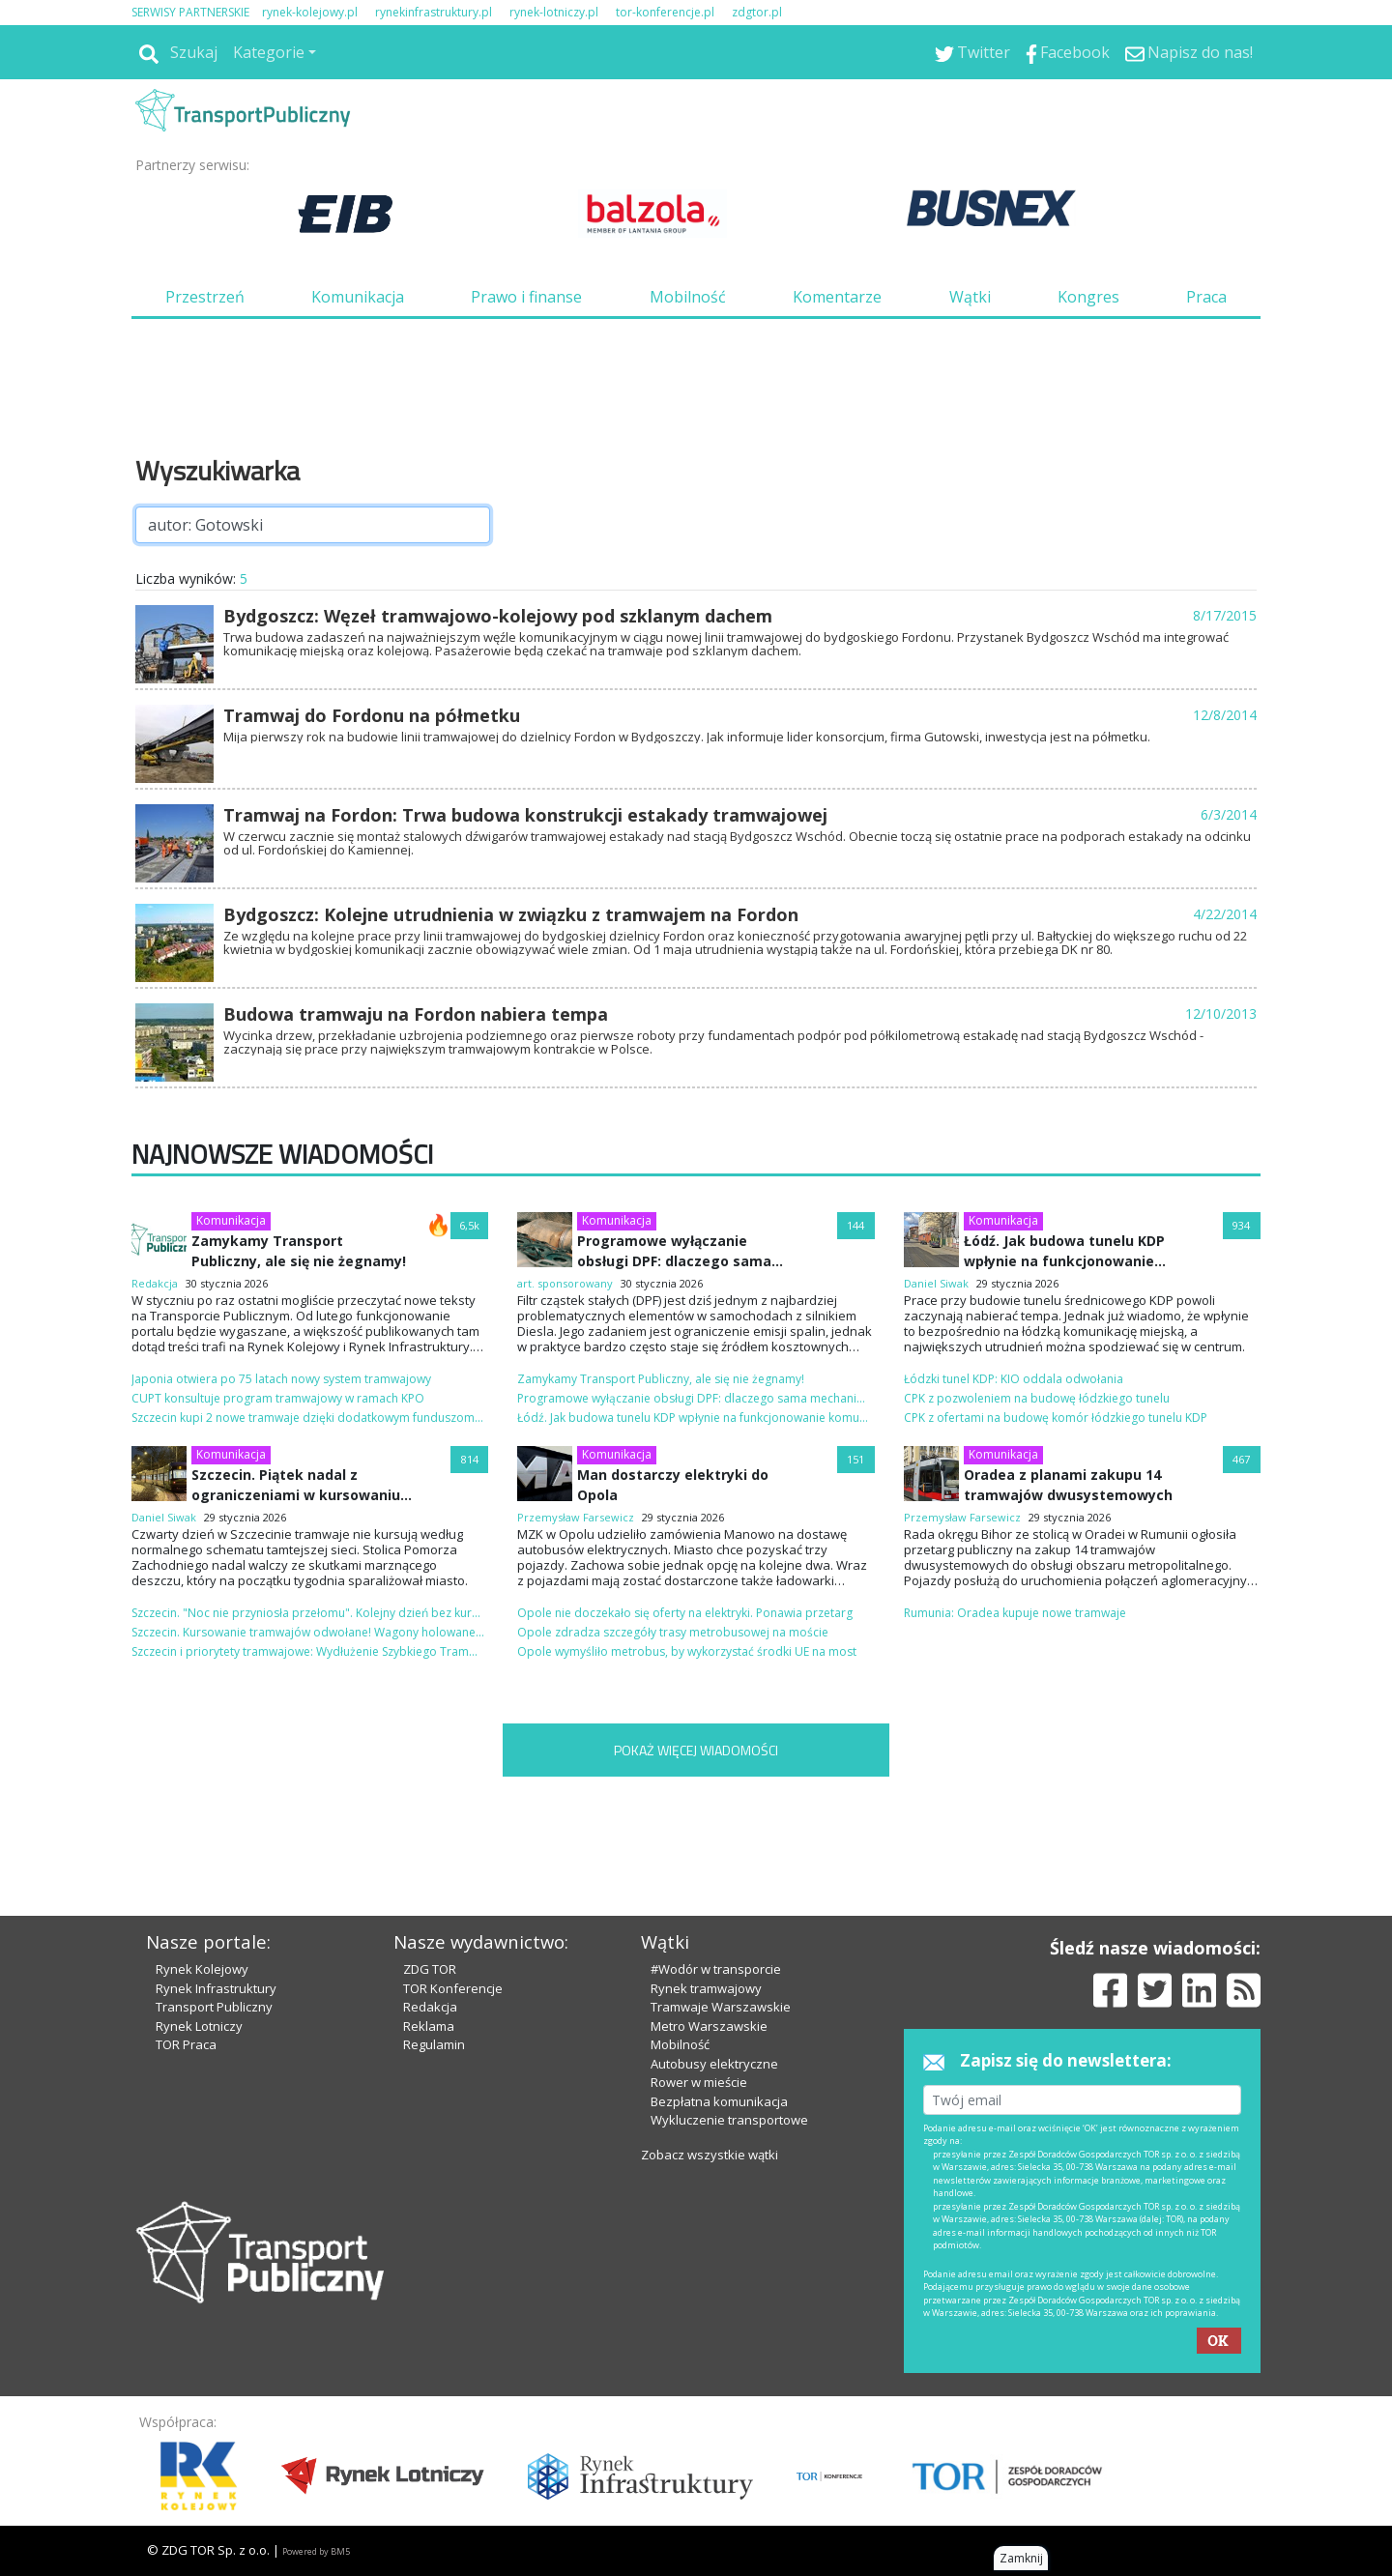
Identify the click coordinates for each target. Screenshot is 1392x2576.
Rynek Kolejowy (202, 1969)
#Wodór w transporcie (716, 1969)
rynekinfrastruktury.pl (433, 12)
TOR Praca (186, 2044)
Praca (1206, 296)
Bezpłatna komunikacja (719, 2101)
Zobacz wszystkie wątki (709, 2154)
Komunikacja (357, 296)
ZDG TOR (429, 1969)
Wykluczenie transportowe (729, 2119)
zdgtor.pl (757, 12)
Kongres (1088, 296)
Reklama (428, 2026)
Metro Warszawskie (709, 2026)
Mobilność (688, 296)
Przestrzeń (205, 296)
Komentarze (837, 296)
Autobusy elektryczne (714, 2063)
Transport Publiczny (214, 2006)
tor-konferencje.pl (665, 12)
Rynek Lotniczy (199, 2026)
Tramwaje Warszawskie (721, 2006)
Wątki (970, 296)
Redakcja (430, 2006)
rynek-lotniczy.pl (553, 12)
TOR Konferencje (453, 1988)
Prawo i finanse (526, 296)
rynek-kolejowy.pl (310, 12)
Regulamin (434, 2044)
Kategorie (268, 52)
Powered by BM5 (316, 2551)
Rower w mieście (699, 2082)
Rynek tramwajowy (706, 1988)
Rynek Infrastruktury (216, 1988)
